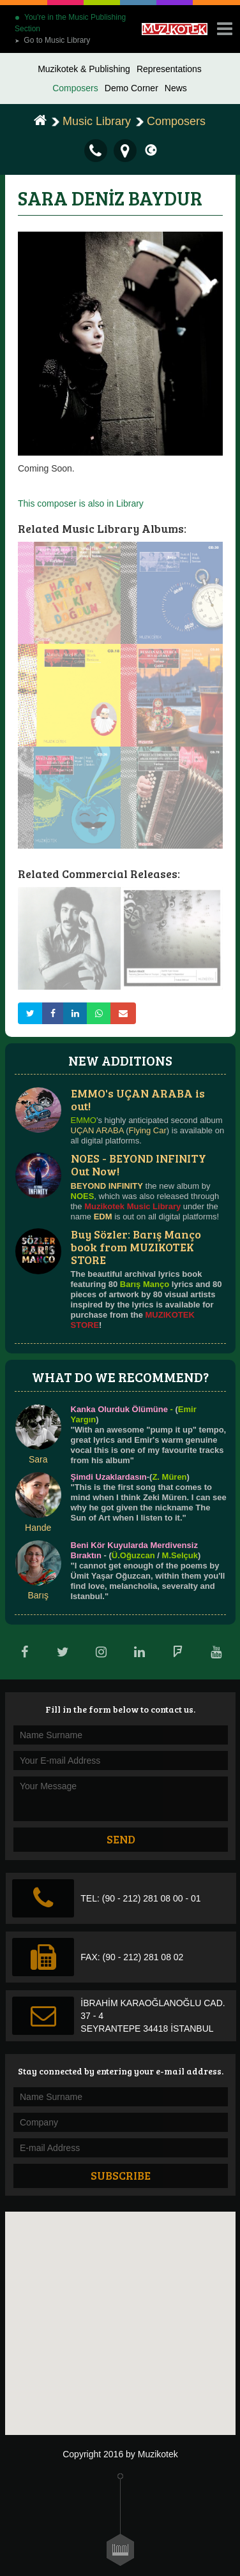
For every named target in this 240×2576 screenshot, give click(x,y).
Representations (169, 69)
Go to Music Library (52, 40)
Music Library (97, 121)
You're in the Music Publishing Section (70, 23)
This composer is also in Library (81, 503)
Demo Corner (131, 88)
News (176, 88)
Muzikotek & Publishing (84, 69)
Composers (75, 88)
